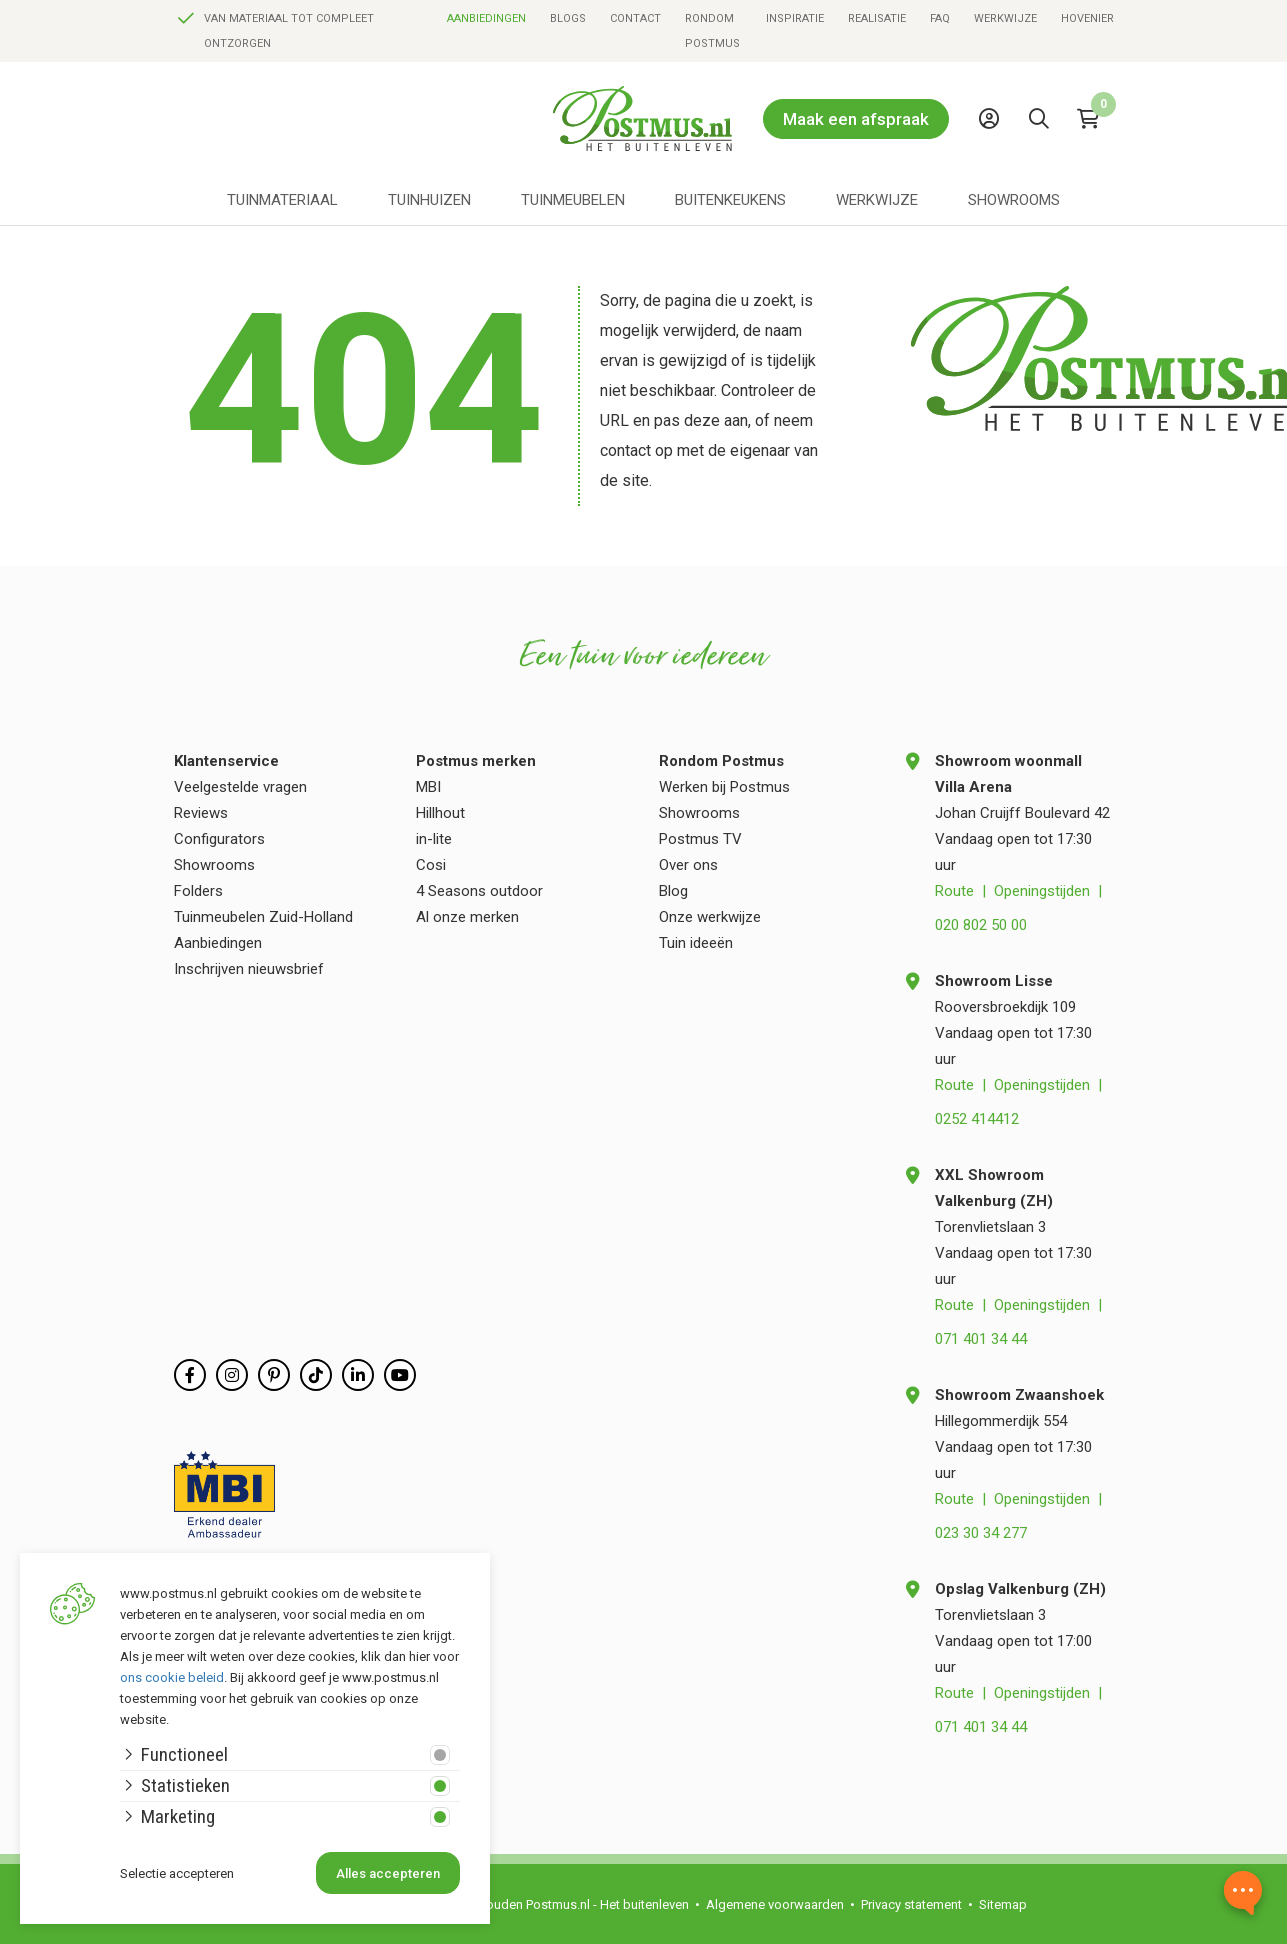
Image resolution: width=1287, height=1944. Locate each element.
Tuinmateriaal (282, 200)
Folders (198, 891)
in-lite (434, 839)
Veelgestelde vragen (240, 787)
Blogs (568, 18)
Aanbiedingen (486, 18)
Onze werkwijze (710, 917)
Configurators (219, 839)
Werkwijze (1005, 18)
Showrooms (1014, 200)
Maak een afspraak (856, 119)
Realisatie (877, 18)
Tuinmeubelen (573, 200)
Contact (635, 18)
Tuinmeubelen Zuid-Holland (263, 917)
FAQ (940, 18)
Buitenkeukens (730, 200)
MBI (428, 787)
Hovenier (1087, 18)
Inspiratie (795, 18)
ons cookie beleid (172, 1677)
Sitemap (1003, 1904)
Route (954, 891)
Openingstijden (1042, 891)
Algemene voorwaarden (775, 1904)
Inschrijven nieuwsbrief (249, 969)
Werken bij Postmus (724, 787)
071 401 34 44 (981, 1339)
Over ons (688, 865)
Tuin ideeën (696, 943)
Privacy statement (911, 1904)
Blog (673, 891)
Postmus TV (700, 839)
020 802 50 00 (981, 925)
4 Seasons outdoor (479, 891)
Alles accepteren (388, 1873)
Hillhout (440, 813)
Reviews (201, 813)
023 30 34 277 (981, 1533)
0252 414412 (977, 1119)
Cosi (431, 865)
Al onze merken (467, 917)
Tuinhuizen (429, 200)
